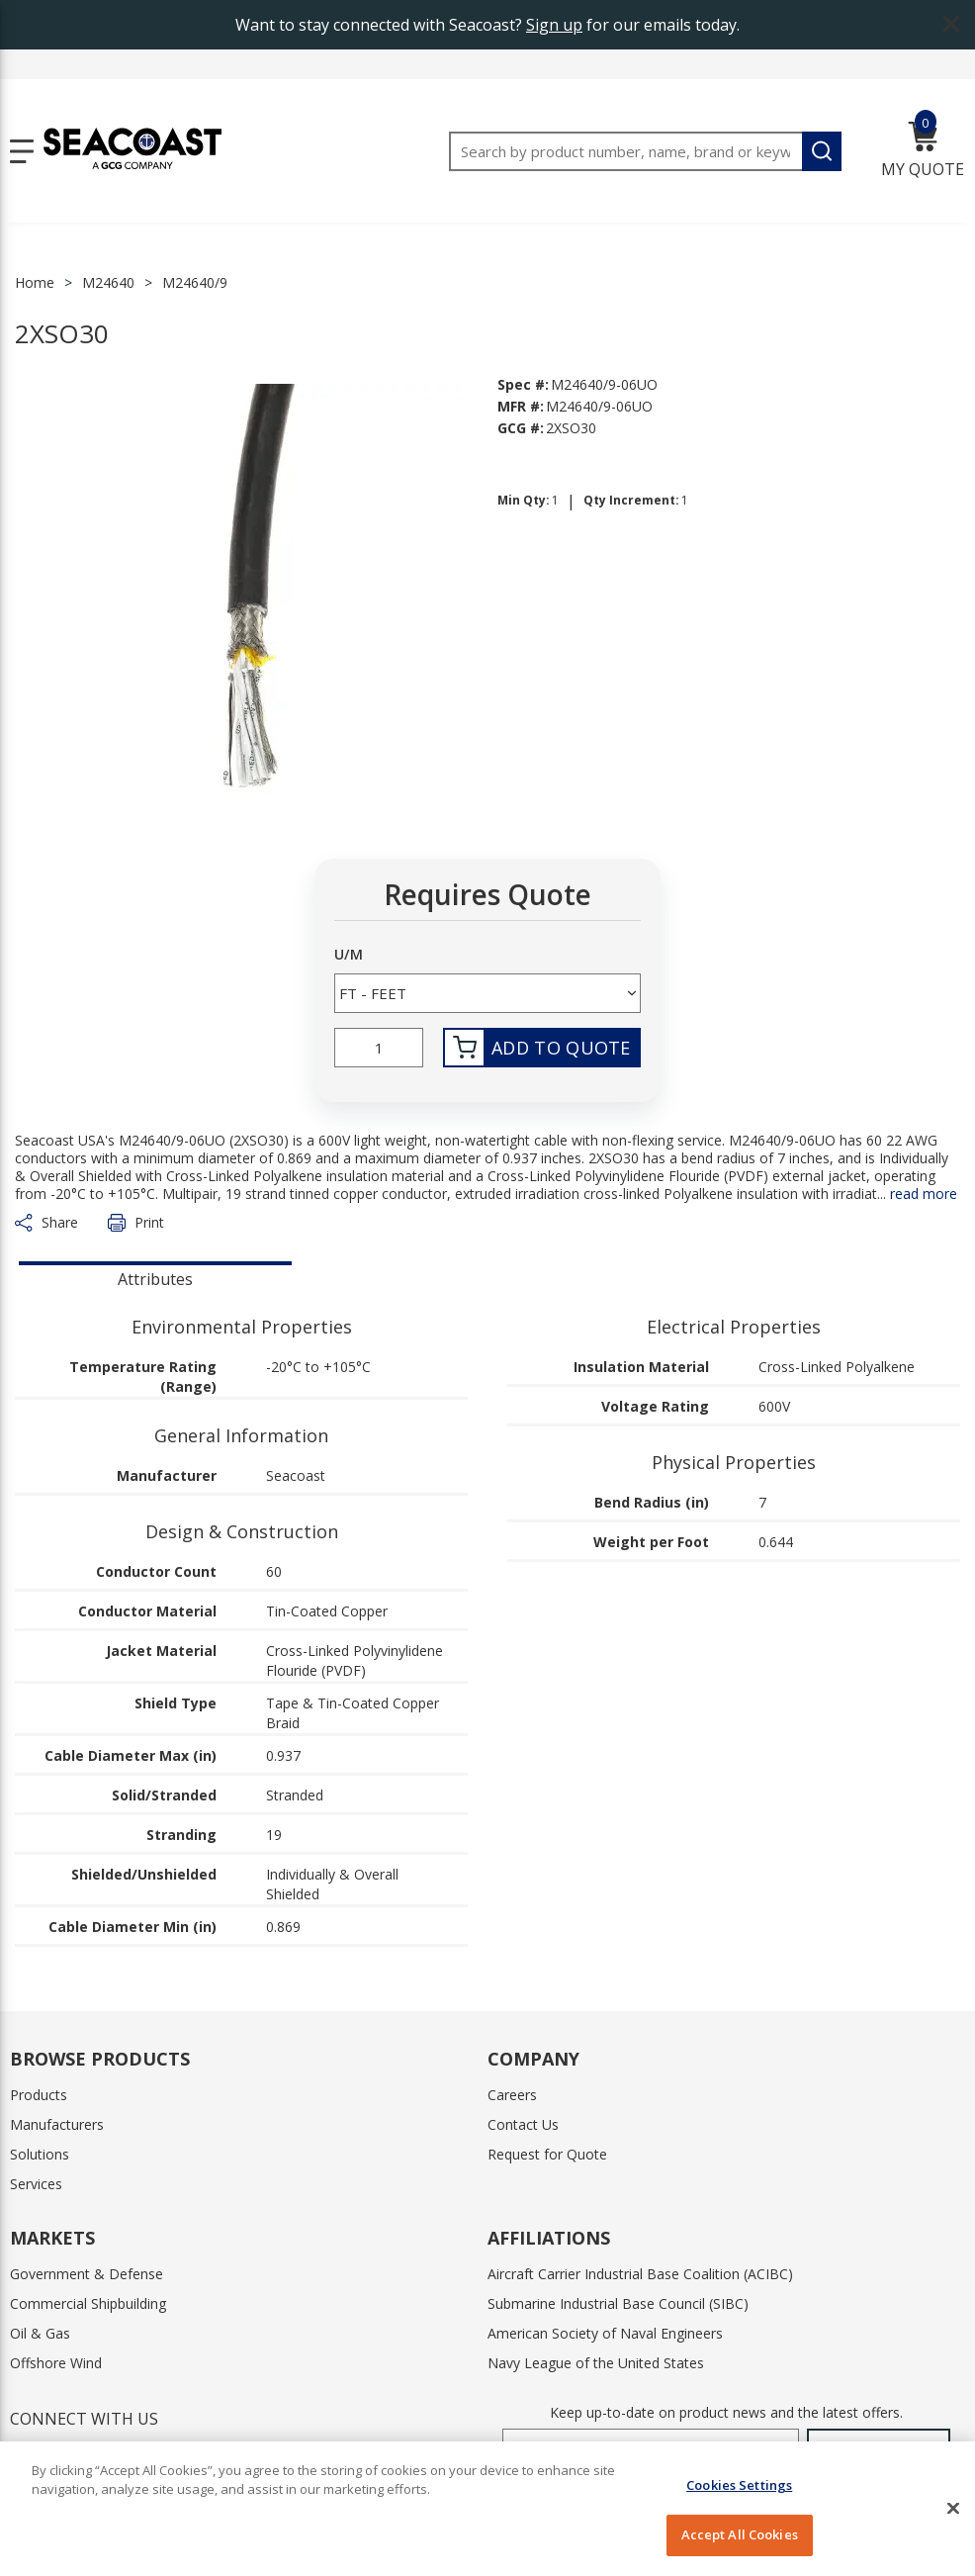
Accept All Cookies (739, 2534)
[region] (487, 2508)
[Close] (953, 2508)
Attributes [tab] (155, 1279)
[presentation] (155, 1277)
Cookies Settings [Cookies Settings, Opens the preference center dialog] (739, 2485)
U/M (348, 955)
